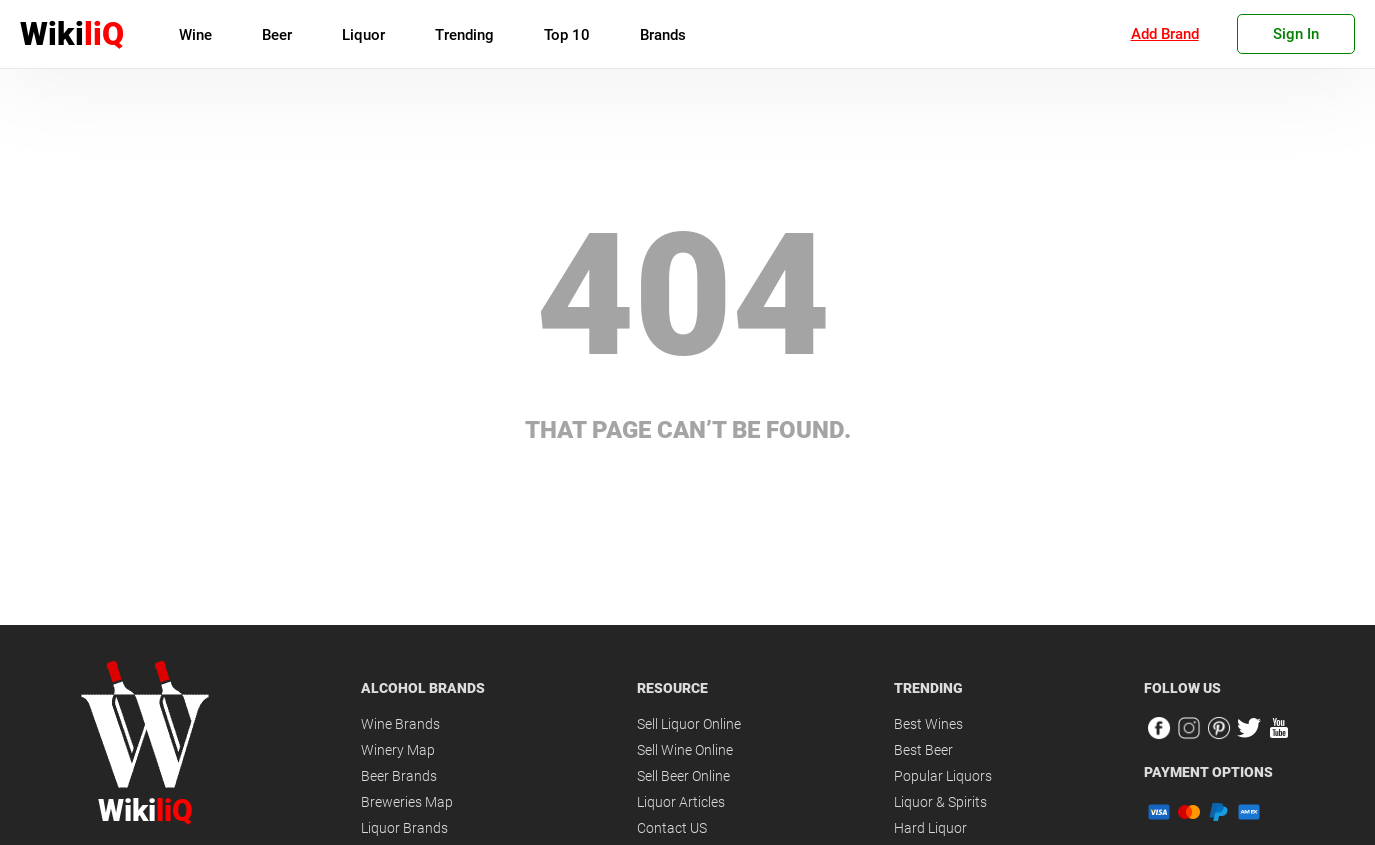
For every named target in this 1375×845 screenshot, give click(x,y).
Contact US (672, 828)
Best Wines (928, 724)
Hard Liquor (930, 828)
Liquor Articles (681, 802)
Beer (277, 35)
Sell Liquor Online (689, 724)
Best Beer (923, 750)
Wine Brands (400, 724)
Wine (195, 35)
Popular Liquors (943, 776)
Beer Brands (399, 776)
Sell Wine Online (685, 750)
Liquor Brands (404, 828)
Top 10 (567, 35)
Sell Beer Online (683, 776)
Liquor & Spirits (940, 802)
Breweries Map (407, 802)
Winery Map (398, 750)
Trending (464, 35)
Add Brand (1165, 34)
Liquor (363, 35)
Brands (663, 35)
